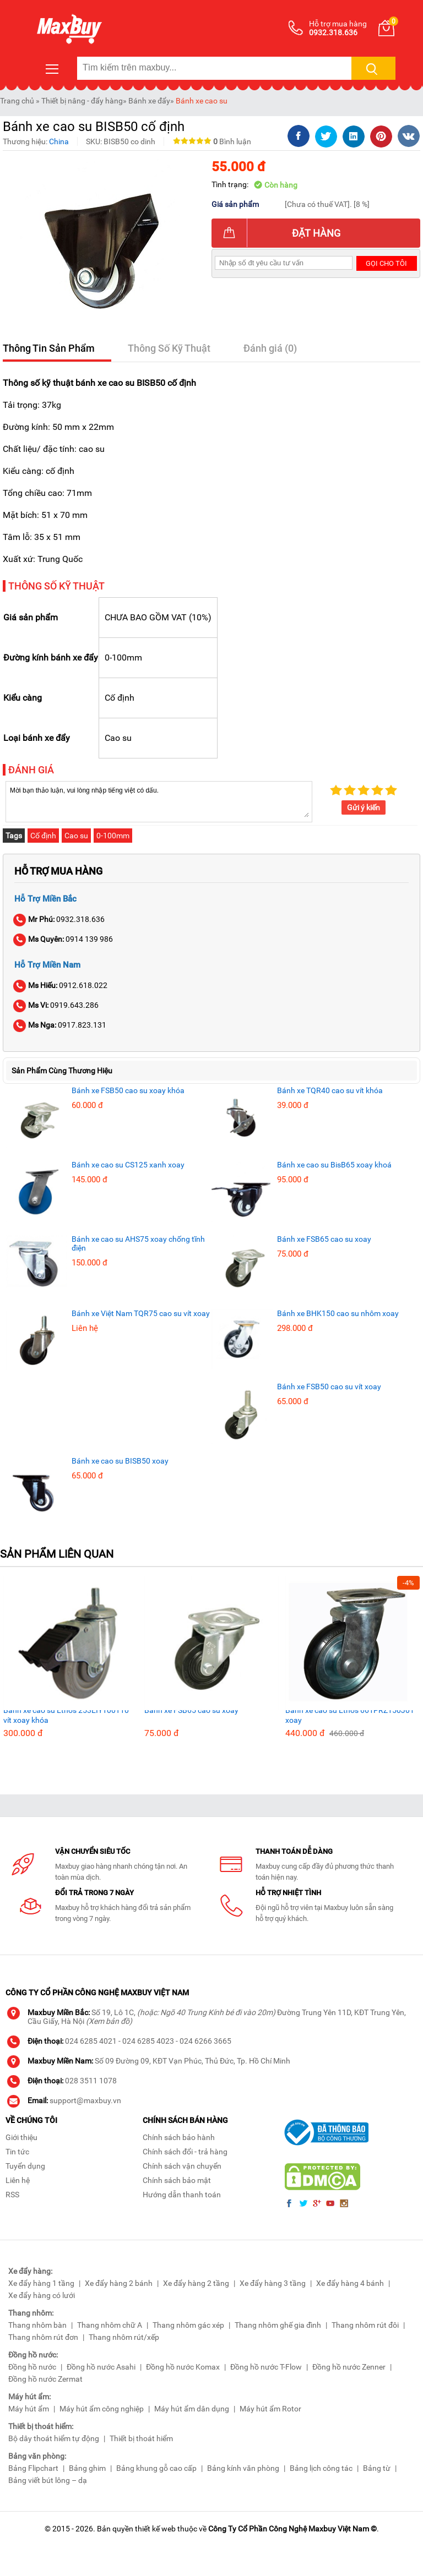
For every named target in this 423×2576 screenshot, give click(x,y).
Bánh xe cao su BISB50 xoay (120, 1460)
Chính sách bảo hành (179, 2137)
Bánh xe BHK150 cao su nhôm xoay (338, 1313)
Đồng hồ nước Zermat (45, 2379)
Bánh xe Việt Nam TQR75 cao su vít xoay (141, 1313)
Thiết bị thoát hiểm (141, 2438)
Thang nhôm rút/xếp (124, 2337)
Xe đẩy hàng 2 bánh (119, 2283)
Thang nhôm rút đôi (365, 2325)
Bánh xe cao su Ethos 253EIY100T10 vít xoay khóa (66, 1715)
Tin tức (17, 2151)
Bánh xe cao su (201, 100)
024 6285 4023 (148, 2041)
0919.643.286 (56, 1005)
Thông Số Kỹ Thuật (169, 348)
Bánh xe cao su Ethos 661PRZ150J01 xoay (349, 1715)
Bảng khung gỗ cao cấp (156, 2468)
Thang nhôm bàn (37, 2325)
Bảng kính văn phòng (243, 2468)
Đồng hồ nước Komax (183, 2366)
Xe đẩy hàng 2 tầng (196, 2283)
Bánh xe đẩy (149, 100)
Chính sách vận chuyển (182, 2166)
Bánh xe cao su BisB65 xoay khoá (334, 1164)
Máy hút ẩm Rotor (270, 2408)
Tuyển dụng (25, 2166)
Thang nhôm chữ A (109, 2325)
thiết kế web (155, 2528)
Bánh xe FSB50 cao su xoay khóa (128, 1090)
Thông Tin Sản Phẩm (49, 348)
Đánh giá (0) (270, 348)
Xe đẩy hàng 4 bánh (350, 2283)
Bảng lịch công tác (321, 2468)
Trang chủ (17, 100)
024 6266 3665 (205, 2041)
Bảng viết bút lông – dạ (47, 2480)
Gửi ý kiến (363, 807)
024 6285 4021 (91, 2041)
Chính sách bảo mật (177, 2180)
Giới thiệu (21, 2137)
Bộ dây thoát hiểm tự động (53, 2438)
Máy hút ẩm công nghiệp (101, 2408)
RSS (12, 2194)
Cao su (76, 835)
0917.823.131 (60, 1024)
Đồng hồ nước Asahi (101, 2366)
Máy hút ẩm (28, 2408)
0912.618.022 (60, 985)
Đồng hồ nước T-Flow (266, 2366)
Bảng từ (377, 2468)
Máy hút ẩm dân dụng (191, 2408)
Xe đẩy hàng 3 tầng (273, 2283)
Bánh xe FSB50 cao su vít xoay (329, 1386)
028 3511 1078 (91, 2080)
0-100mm (112, 835)
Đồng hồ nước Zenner (349, 2366)
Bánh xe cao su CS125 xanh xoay (128, 1164)
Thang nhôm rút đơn (43, 2337)
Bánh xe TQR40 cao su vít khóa (330, 1090)
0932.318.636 (59, 919)
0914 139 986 (63, 939)
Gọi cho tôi (386, 263)
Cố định (43, 835)
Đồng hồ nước (32, 2366)
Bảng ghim (87, 2468)
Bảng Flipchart (33, 2468)
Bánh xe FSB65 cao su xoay (324, 1239)
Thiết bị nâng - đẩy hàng (82, 100)
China (59, 141)
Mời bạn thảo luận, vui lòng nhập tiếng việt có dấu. (159, 800)
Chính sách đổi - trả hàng (185, 2151)
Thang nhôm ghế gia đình (278, 2325)
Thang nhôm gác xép (188, 2325)
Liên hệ (18, 2180)
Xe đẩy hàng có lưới (41, 2295)
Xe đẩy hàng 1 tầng (41, 2283)
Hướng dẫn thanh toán (182, 2194)
